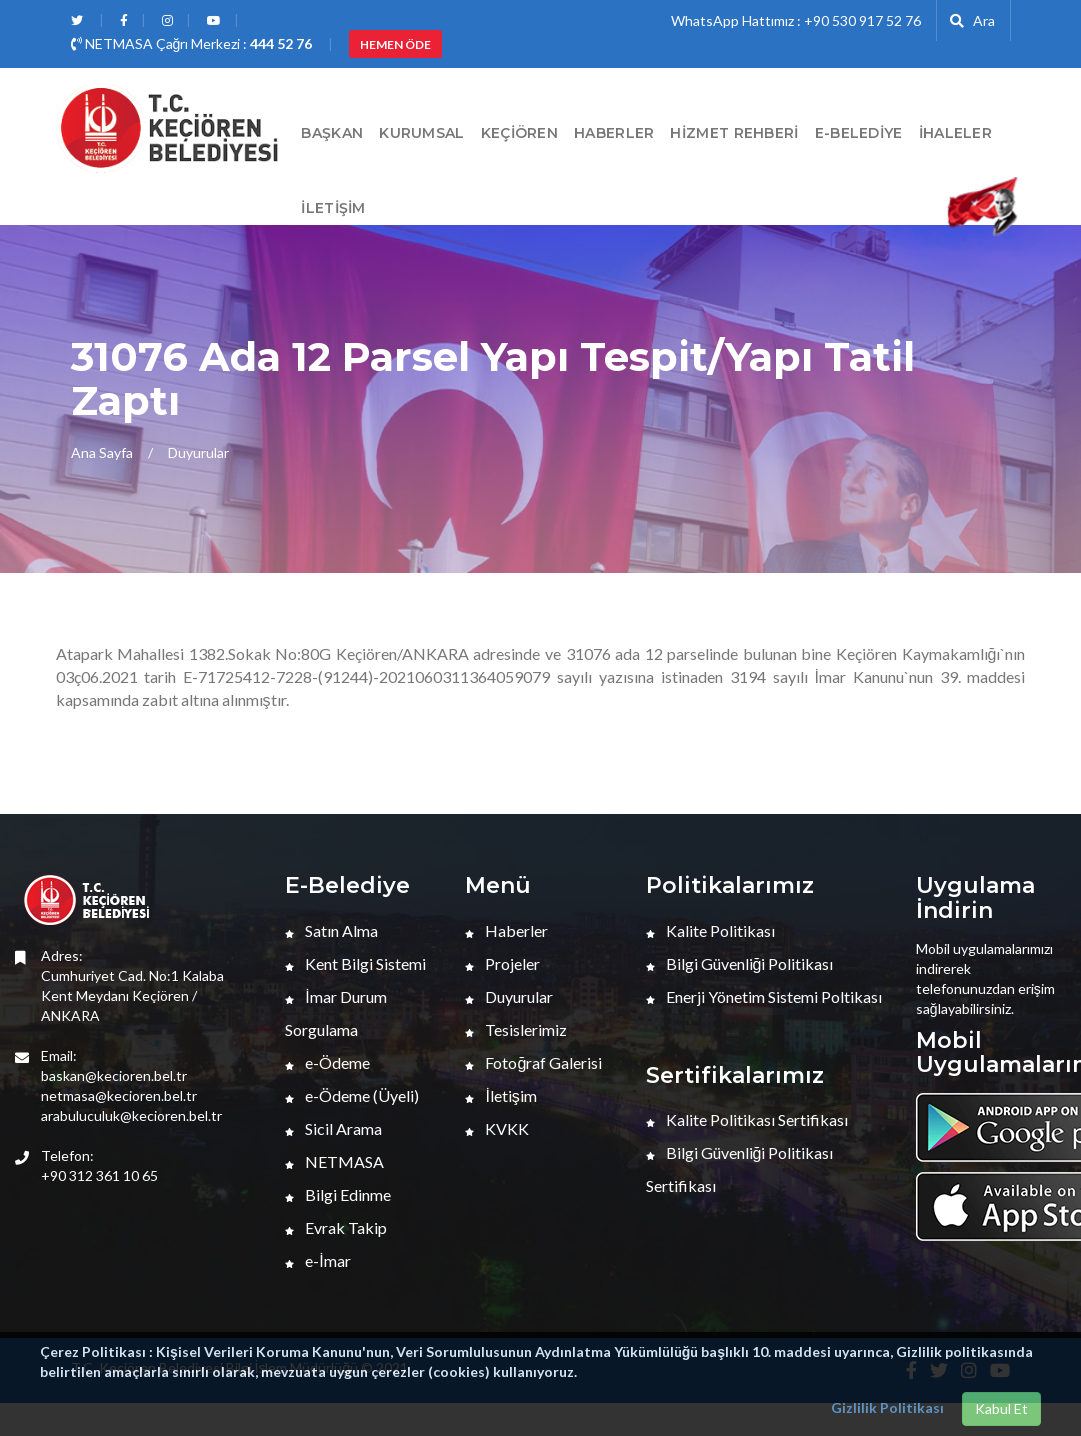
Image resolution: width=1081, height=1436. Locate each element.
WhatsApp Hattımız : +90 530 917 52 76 (796, 20)
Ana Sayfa (102, 452)
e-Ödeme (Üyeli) (352, 1095)
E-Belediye (859, 133)
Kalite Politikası (710, 930)
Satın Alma (331, 930)
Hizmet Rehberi (734, 133)
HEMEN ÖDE (395, 44)
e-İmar (317, 1260)
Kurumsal (421, 133)
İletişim (333, 208)
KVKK (497, 1128)
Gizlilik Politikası (887, 1407)
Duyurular (198, 452)
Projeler (502, 963)
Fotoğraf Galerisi (533, 1062)
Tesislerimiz (516, 1029)
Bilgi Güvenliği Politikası (740, 963)
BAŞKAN (332, 133)
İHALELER (955, 133)
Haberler (506, 930)
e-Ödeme (327, 1062)
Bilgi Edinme (338, 1194)
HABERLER (614, 133)
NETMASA (334, 1161)
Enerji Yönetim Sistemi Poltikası (764, 996)
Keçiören (519, 133)
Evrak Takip (336, 1227)
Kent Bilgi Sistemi (355, 963)
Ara (972, 20)
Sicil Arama (333, 1128)
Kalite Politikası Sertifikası (747, 1119)
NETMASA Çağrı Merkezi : (192, 43)
